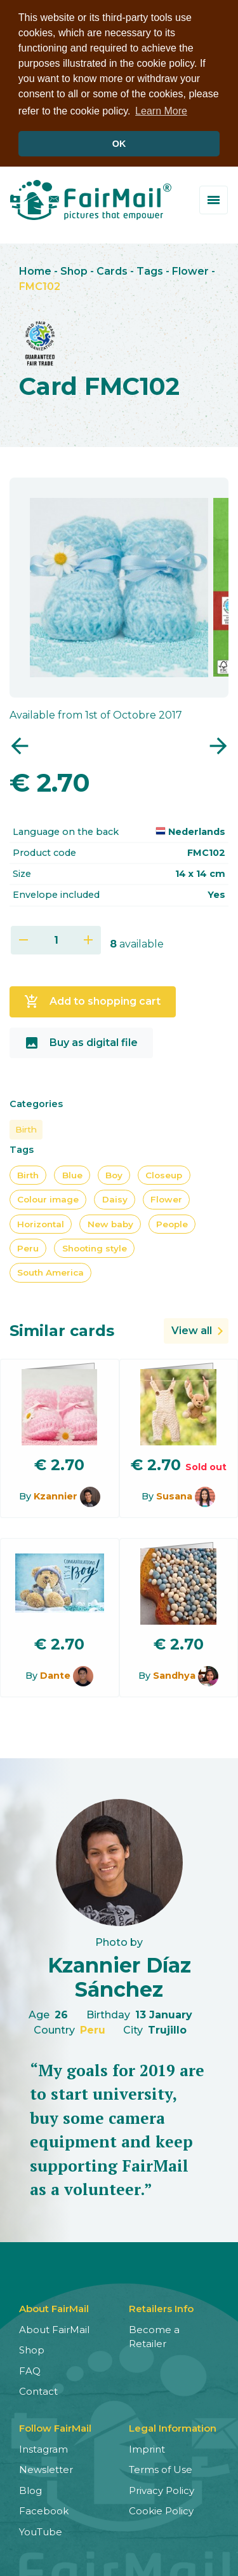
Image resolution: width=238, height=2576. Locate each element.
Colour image (48, 1198)
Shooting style (94, 1247)
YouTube (40, 2530)
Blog (30, 2489)
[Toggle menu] (213, 198)
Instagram (43, 2448)
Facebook (44, 2510)
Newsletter (46, 2468)
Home (35, 270)
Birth (26, 1128)
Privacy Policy (161, 2489)
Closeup (163, 1174)
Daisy (115, 1198)
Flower (190, 270)
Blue (72, 1174)
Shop (74, 270)
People (172, 1223)
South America (50, 1272)
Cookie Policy (161, 2510)
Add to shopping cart (92, 1000)
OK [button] (119, 144)
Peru (28, 1247)
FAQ (30, 2370)
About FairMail (54, 2328)
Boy (113, 1174)
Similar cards (62, 1329)
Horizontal (40, 1223)
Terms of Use (160, 2468)
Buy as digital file (81, 1041)
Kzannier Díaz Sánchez (119, 1976)
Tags (149, 270)
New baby (110, 1223)
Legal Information (172, 2427)
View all (191, 1329)
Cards (112, 270)
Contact (38, 2390)
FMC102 (39, 285)
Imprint (147, 2448)
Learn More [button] (161, 111)
